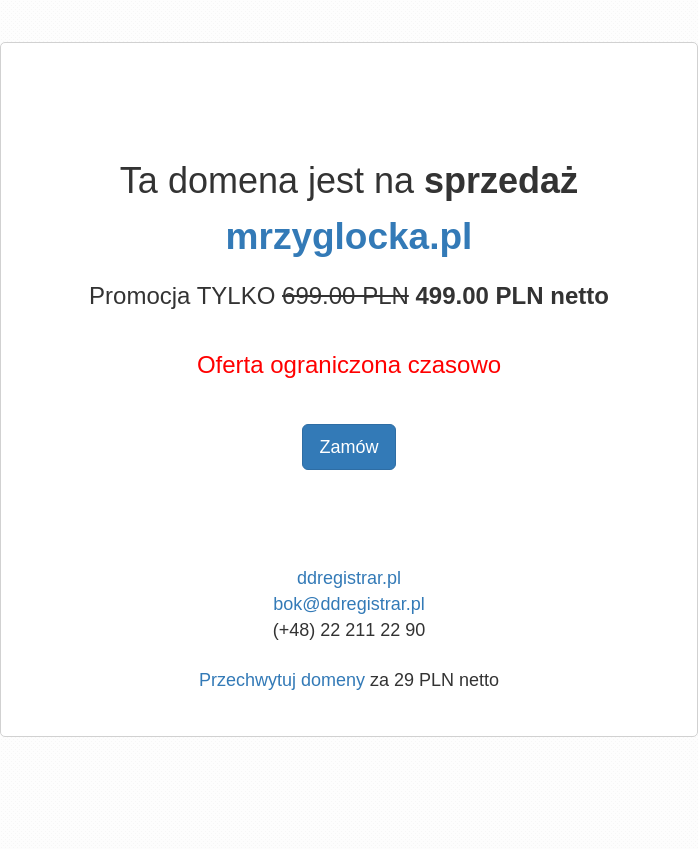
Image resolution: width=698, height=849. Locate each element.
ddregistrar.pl (349, 578)
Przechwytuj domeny (282, 680)
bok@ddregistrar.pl (348, 604)
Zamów (348, 447)
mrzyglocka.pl (349, 236)
